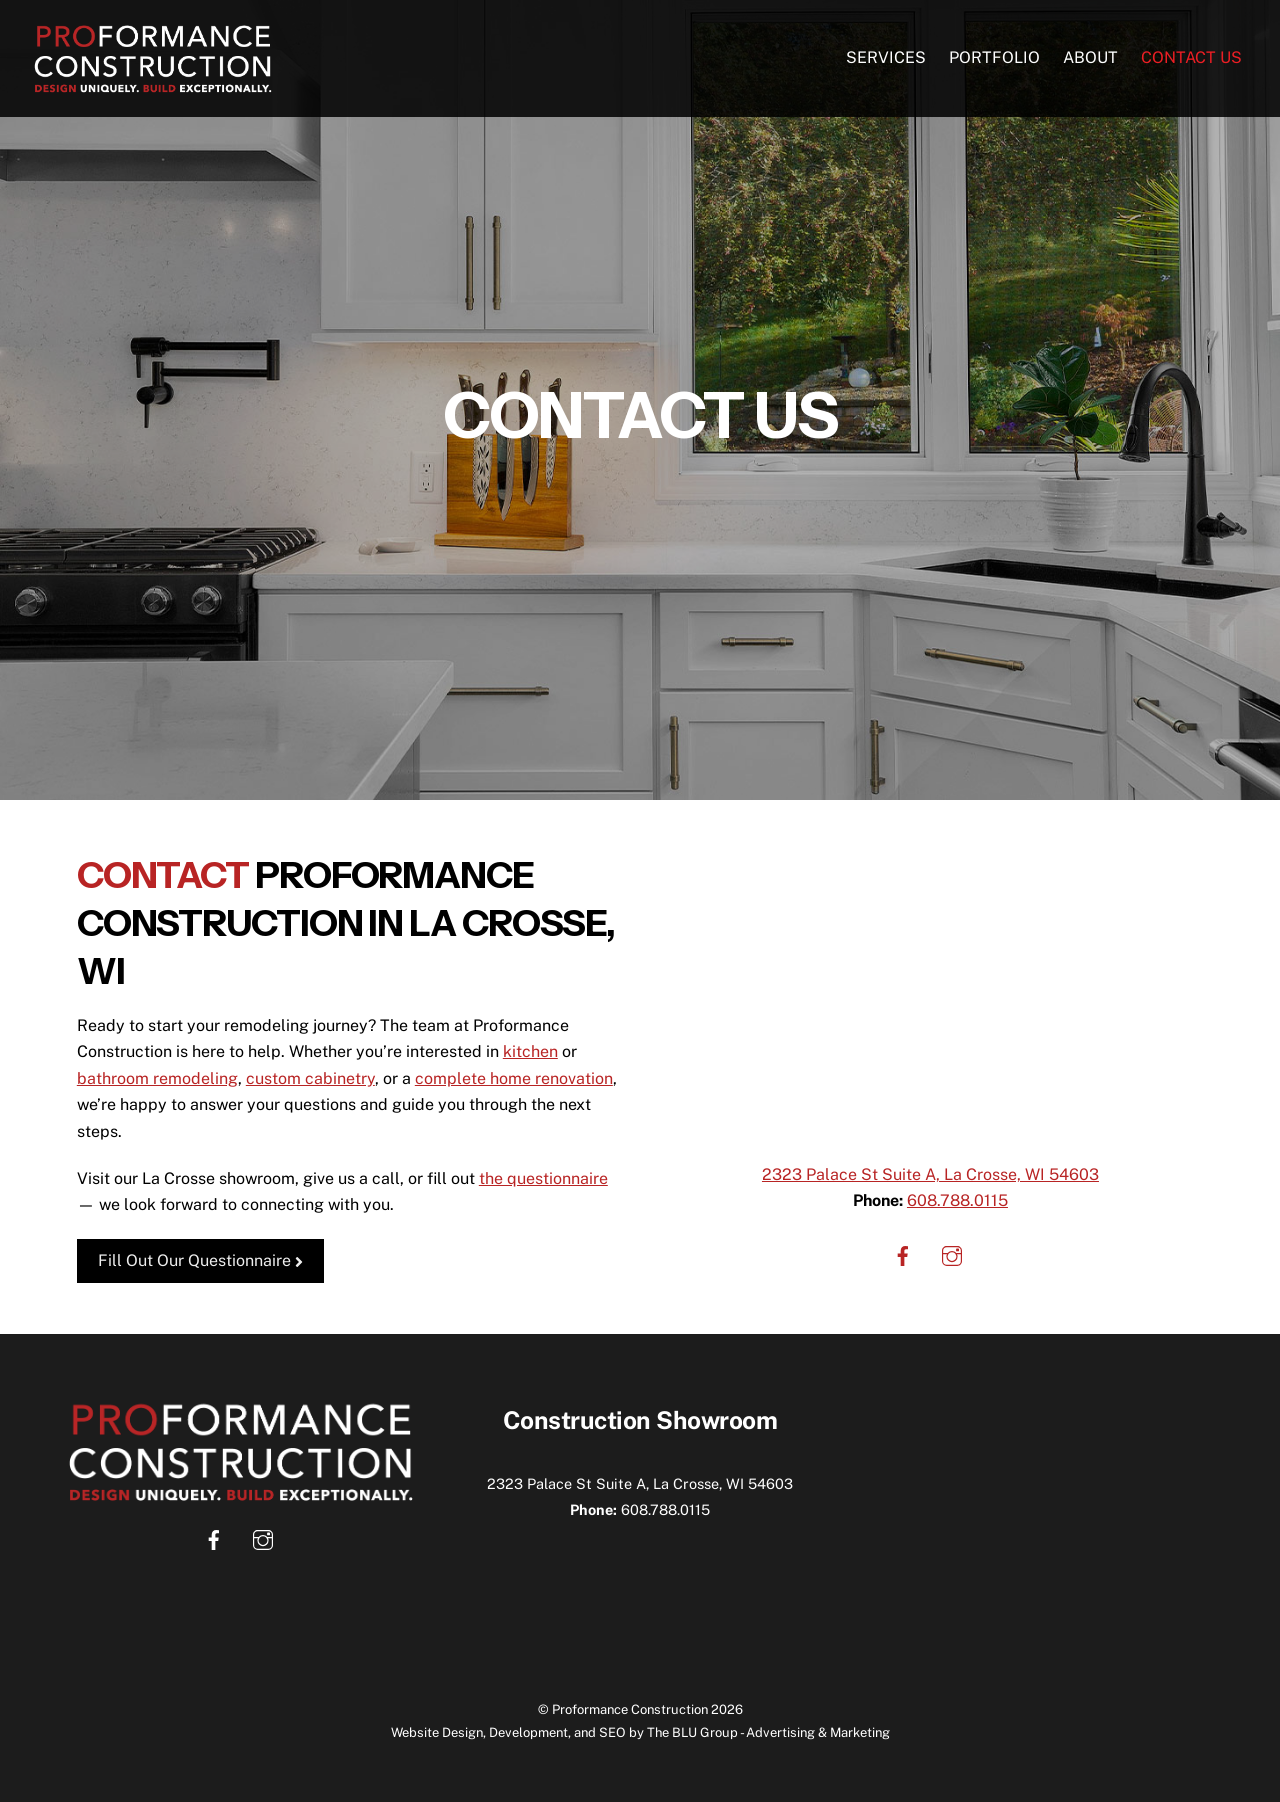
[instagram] (952, 1254)
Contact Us (1191, 57)
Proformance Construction (630, 1709)
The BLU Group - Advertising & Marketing (768, 1732)
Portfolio (994, 57)
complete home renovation (514, 1078)
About (1090, 57)
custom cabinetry (310, 1078)
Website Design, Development (479, 1732)
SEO (612, 1732)
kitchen (530, 1051)
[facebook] (903, 1254)
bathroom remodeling (157, 1078)
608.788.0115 (957, 1200)
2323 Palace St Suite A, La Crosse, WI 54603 (930, 1174)
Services (886, 57)
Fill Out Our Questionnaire (200, 1260)
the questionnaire (543, 1178)
